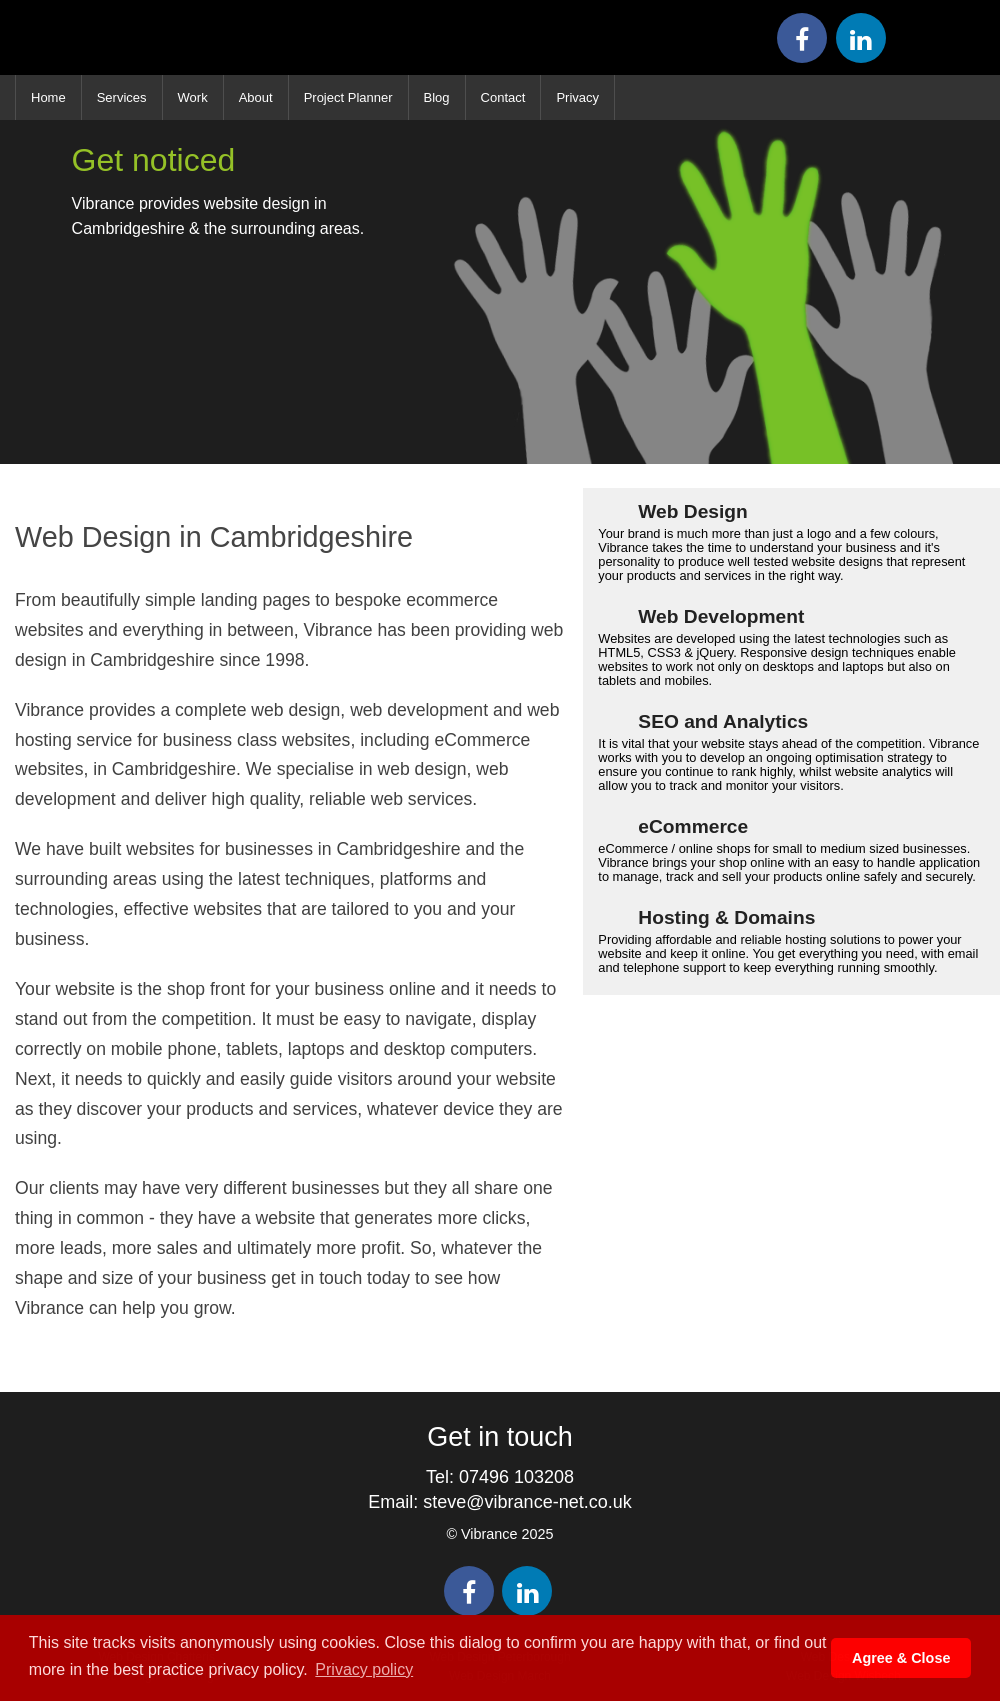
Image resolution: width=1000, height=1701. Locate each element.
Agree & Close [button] (901, 1658)
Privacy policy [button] (364, 1669)
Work (193, 97)
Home (48, 97)
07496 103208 (516, 1477)
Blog (437, 97)
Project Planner (348, 97)
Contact (503, 97)
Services (122, 97)
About (256, 97)
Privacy (577, 97)
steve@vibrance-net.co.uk (527, 1502)
